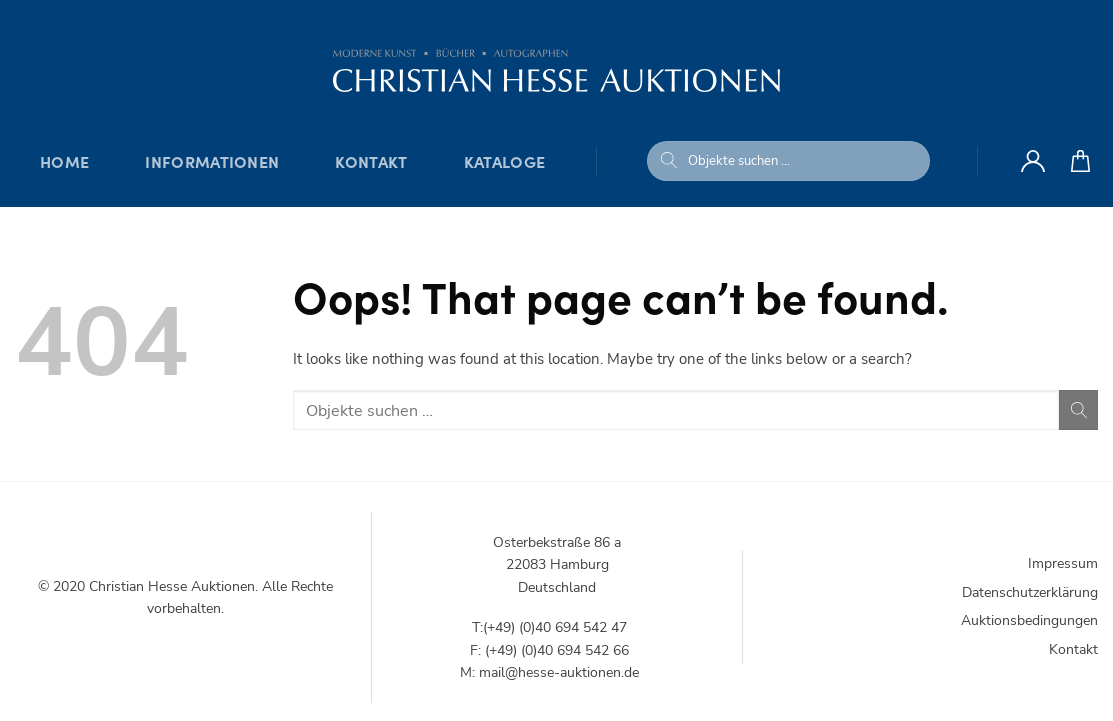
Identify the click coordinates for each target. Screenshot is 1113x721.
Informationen (212, 161)
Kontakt (371, 161)
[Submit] (669, 161)
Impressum (1063, 563)
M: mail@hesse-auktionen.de (549, 672)
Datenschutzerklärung (1030, 592)
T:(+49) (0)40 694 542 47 (549, 627)
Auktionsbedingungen (1029, 620)
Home (64, 161)
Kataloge (505, 161)
